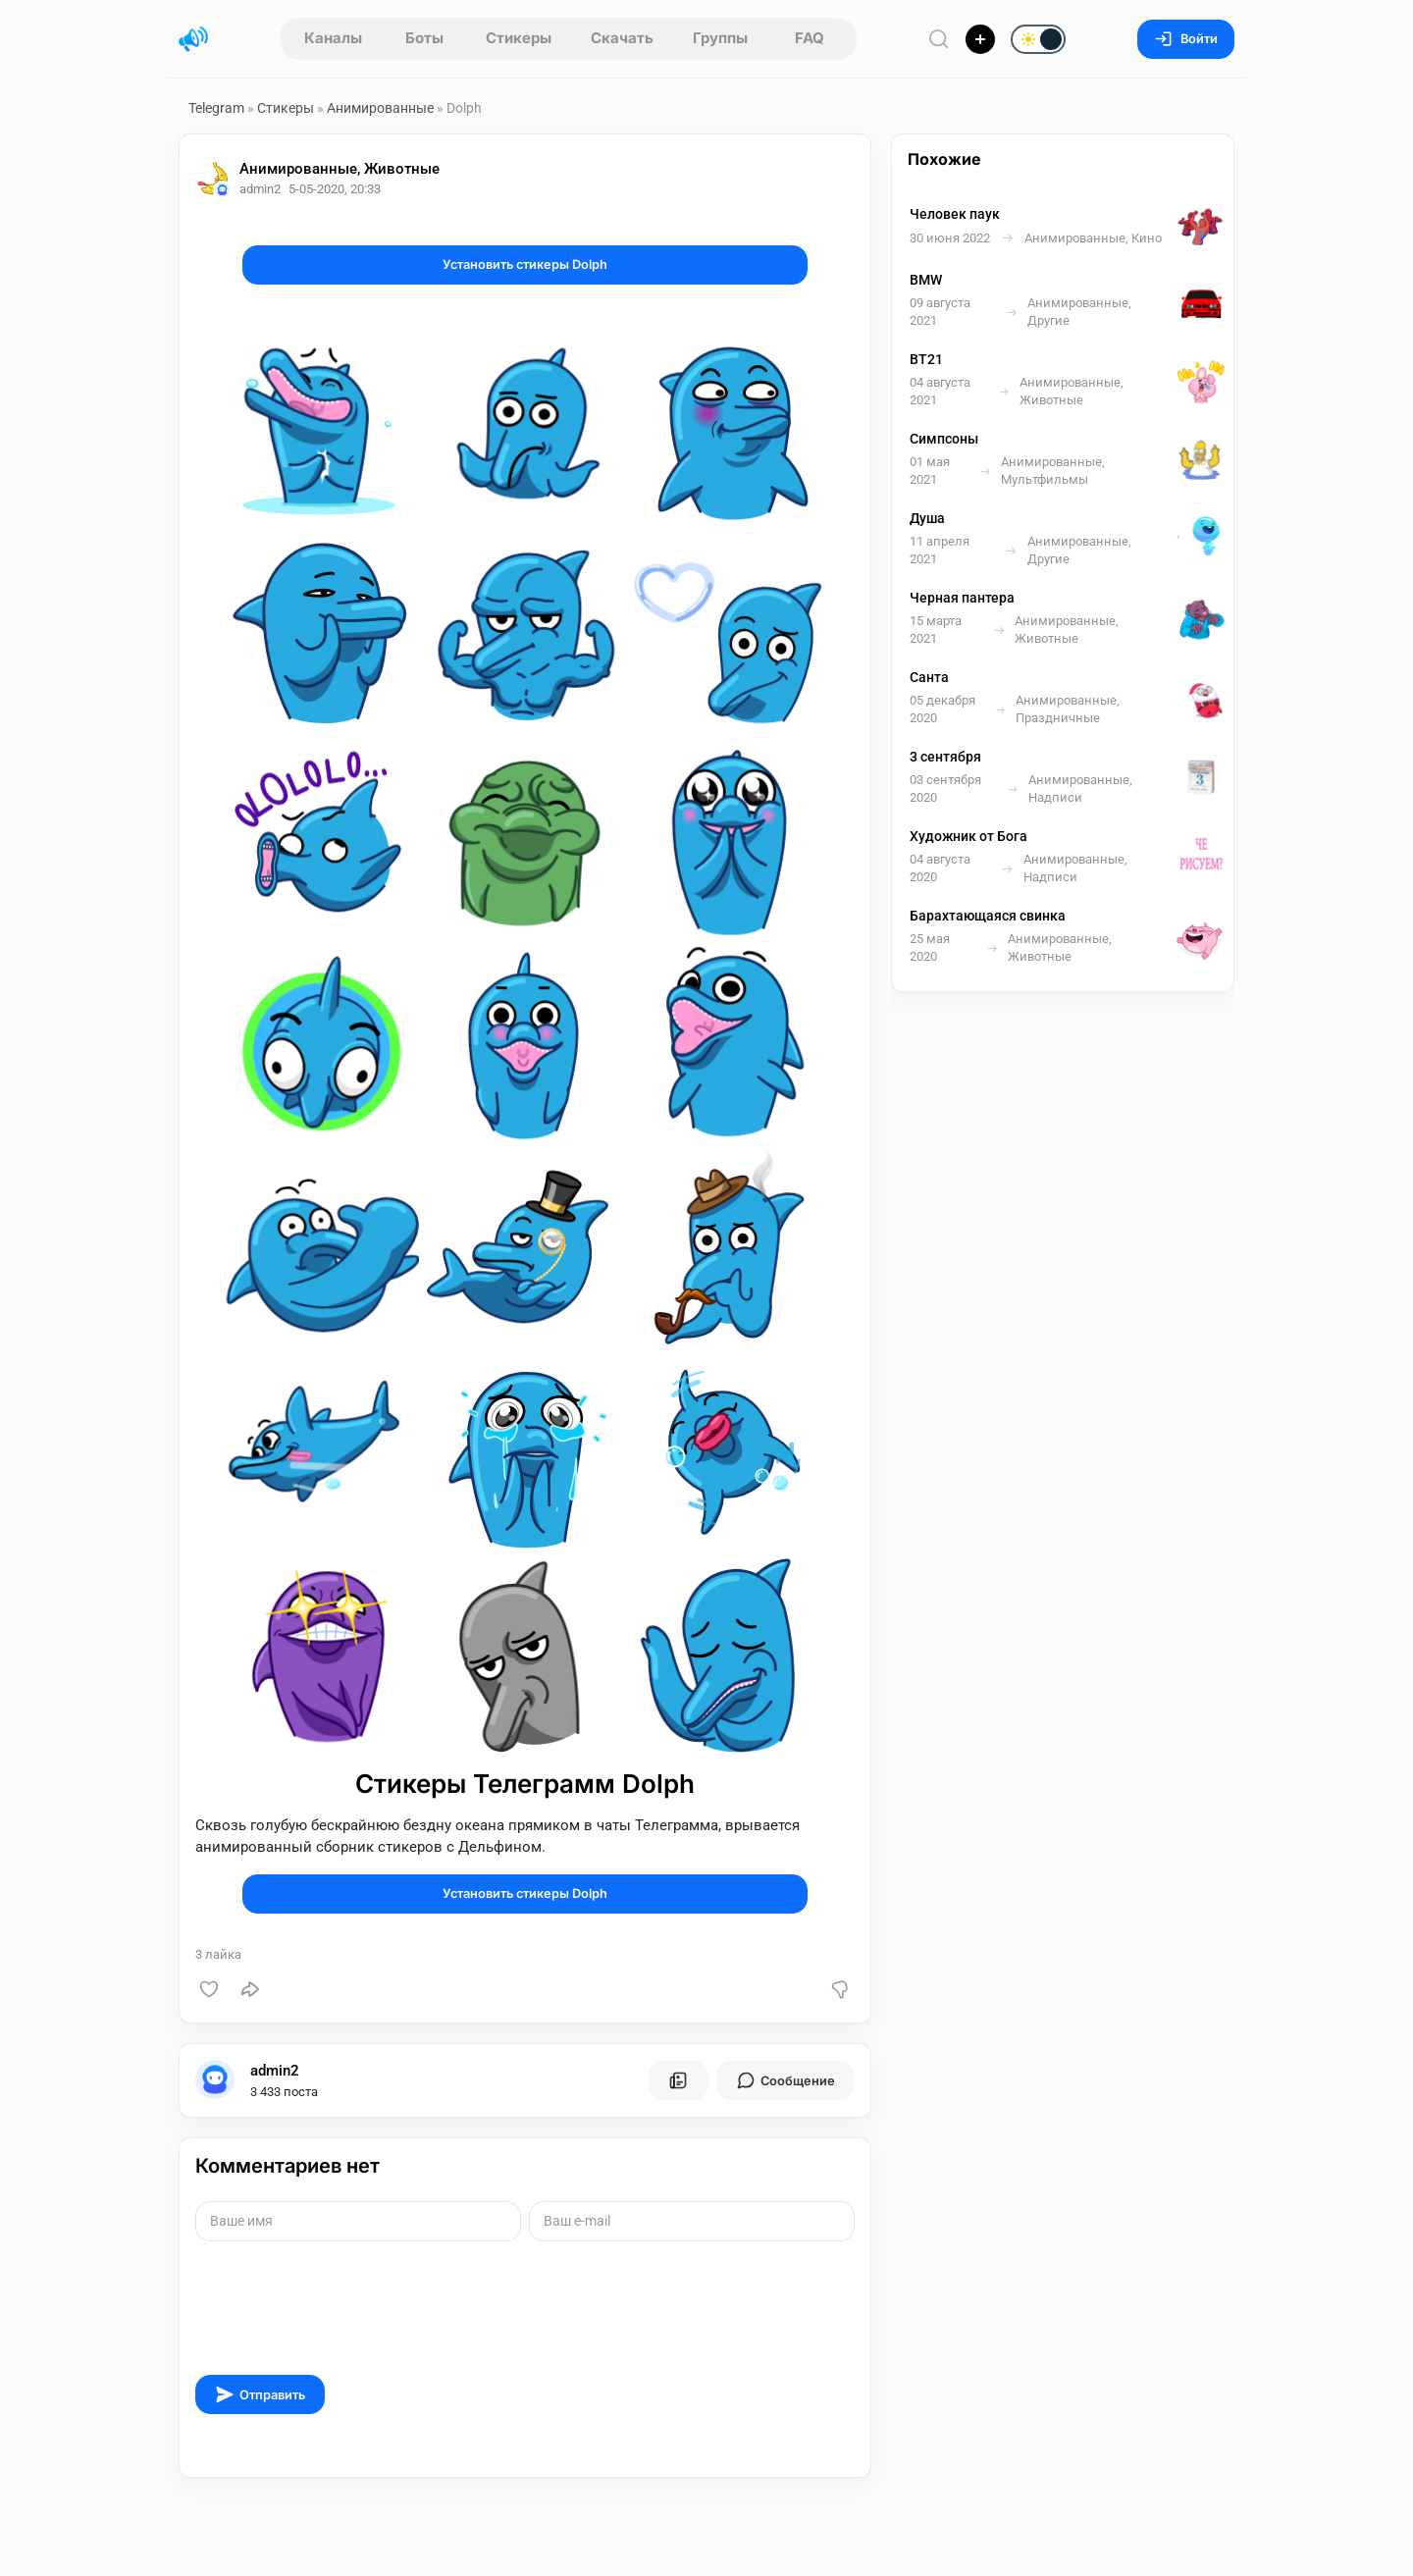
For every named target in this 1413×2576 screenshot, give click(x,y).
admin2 (274, 2070)
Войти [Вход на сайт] (1186, 38)
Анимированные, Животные (339, 169)
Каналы (333, 37)
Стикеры (518, 37)
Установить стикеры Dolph (525, 264)
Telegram (216, 108)
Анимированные (380, 108)
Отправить (260, 2394)
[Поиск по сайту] (939, 38)
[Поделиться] (250, 1989)
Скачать (622, 37)
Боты (424, 37)
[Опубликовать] (980, 39)
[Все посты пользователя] (678, 2080)
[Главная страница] (193, 39)
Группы (720, 37)
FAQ (809, 37)
